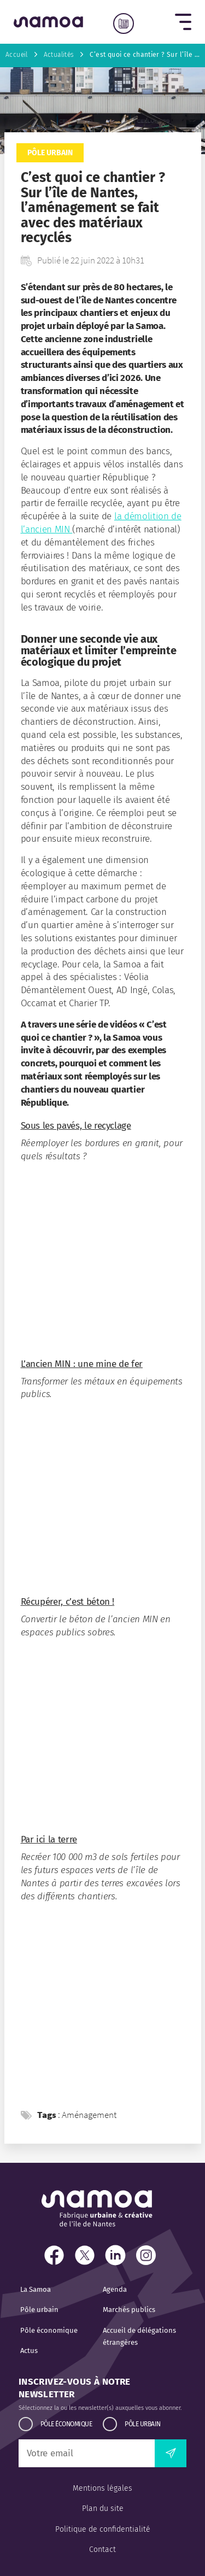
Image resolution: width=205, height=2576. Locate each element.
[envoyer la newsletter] (170, 2453)
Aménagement (89, 2115)
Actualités (59, 54)
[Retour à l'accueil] (48, 21)
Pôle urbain (50, 152)
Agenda (115, 2289)
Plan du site (103, 2508)
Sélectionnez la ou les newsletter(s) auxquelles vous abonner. (100, 2407)
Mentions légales (102, 2488)
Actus (29, 2350)
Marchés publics (129, 2309)
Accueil (16, 54)
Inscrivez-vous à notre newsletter (75, 2388)
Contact (102, 2549)
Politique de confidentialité (102, 2529)
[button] (183, 22)
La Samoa (35, 2289)
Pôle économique (49, 2330)
